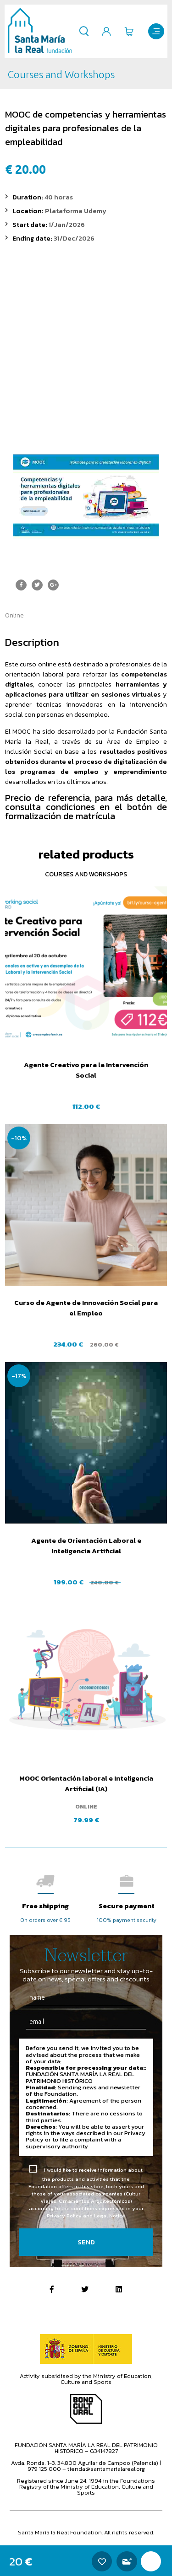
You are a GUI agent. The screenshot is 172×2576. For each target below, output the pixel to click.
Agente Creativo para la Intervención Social (86, 1069)
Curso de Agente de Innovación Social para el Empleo (86, 1307)
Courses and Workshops (86, 874)
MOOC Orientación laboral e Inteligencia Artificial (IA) (86, 1783)
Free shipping (45, 1905)
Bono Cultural (86, 2409)
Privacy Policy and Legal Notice (86, 2215)
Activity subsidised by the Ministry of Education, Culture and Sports (86, 2379)
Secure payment (127, 1905)
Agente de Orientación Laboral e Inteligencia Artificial (86, 1545)
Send (86, 2242)
